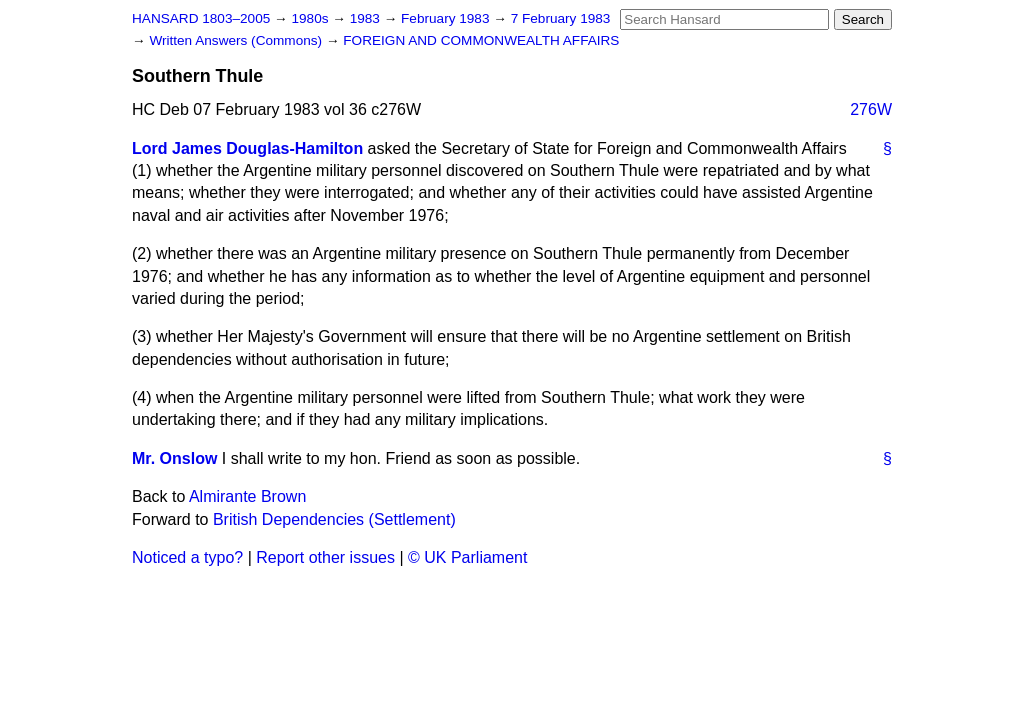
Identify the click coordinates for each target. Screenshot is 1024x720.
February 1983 (447, 18)
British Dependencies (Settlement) (334, 519)
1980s (311, 18)
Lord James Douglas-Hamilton (247, 148)
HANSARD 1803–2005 (201, 18)
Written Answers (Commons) (237, 40)
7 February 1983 (561, 18)
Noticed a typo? (187, 557)
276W (871, 109)
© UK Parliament (467, 557)
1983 (367, 18)
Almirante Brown (247, 496)
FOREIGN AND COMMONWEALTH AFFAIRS (481, 40)
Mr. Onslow (174, 458)
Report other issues (325, 557)
